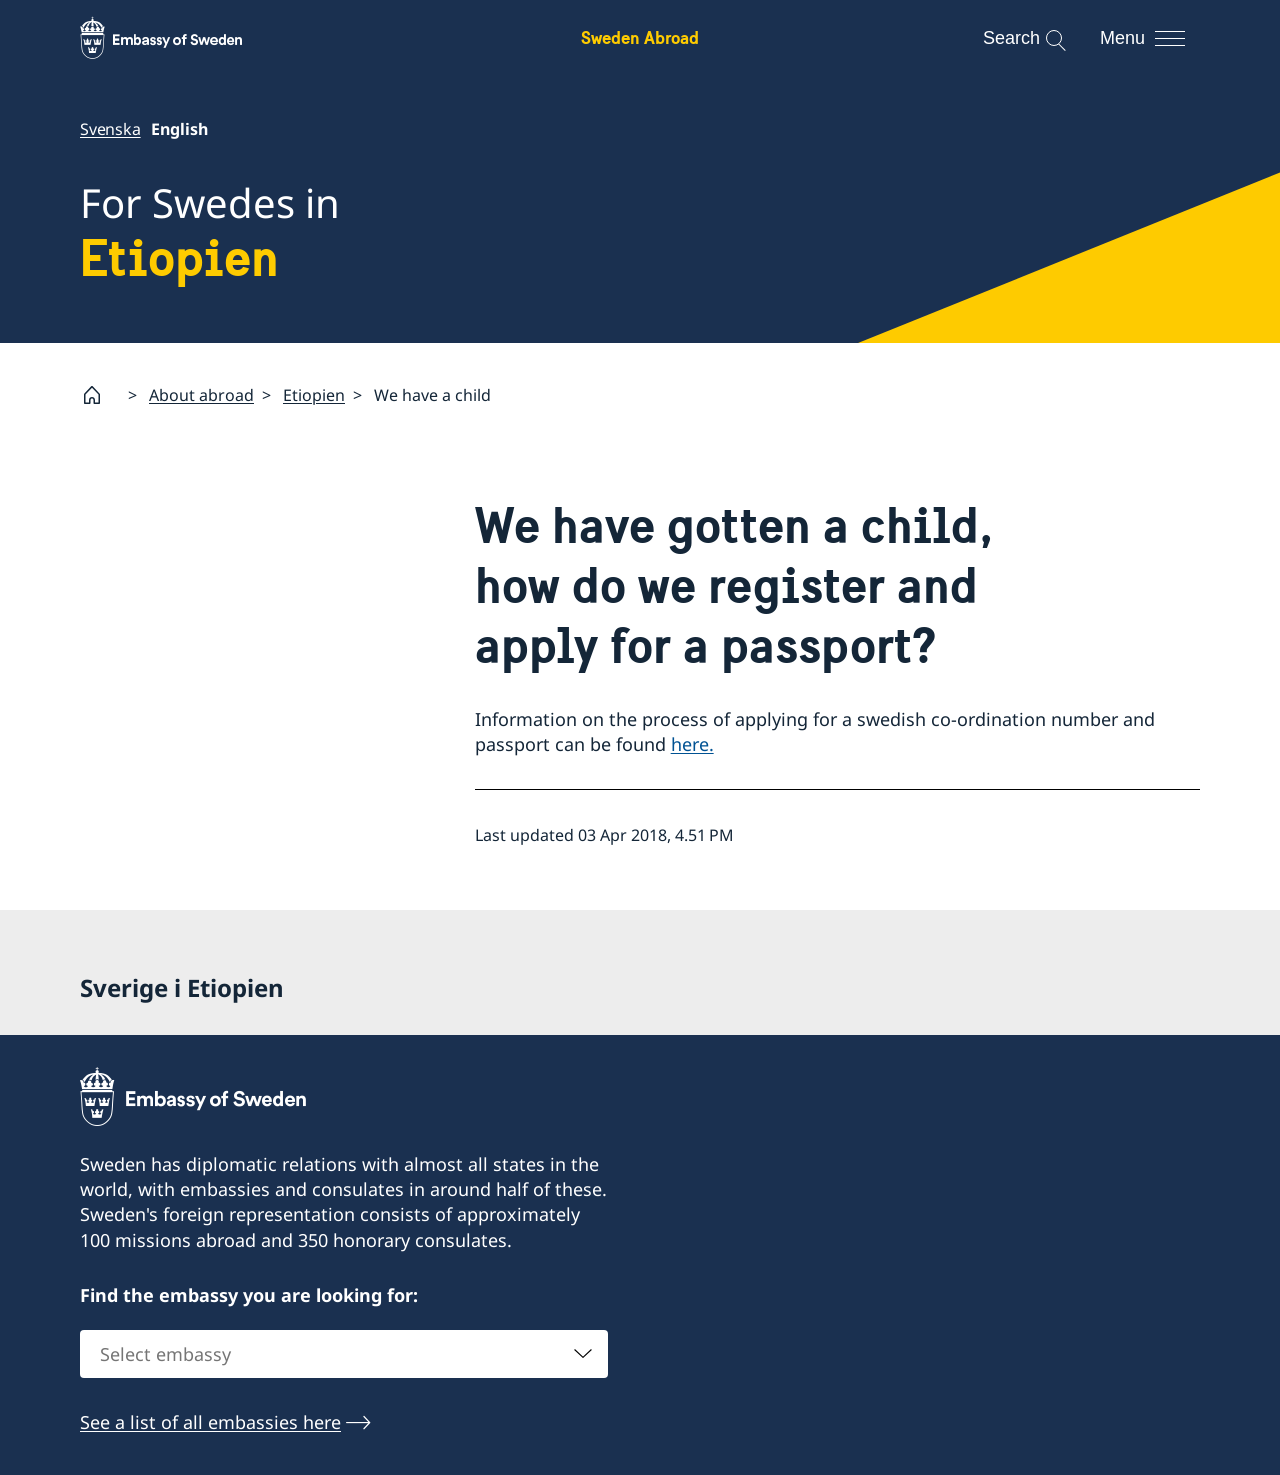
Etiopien (314, 394)
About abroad (201, 394)
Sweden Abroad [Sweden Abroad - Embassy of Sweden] (640, 37)
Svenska (110, 129)
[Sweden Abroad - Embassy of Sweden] (180, 38)
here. (692, 744)
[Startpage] (100, 395)
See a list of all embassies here (210, 1422)
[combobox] (344, 1354)
